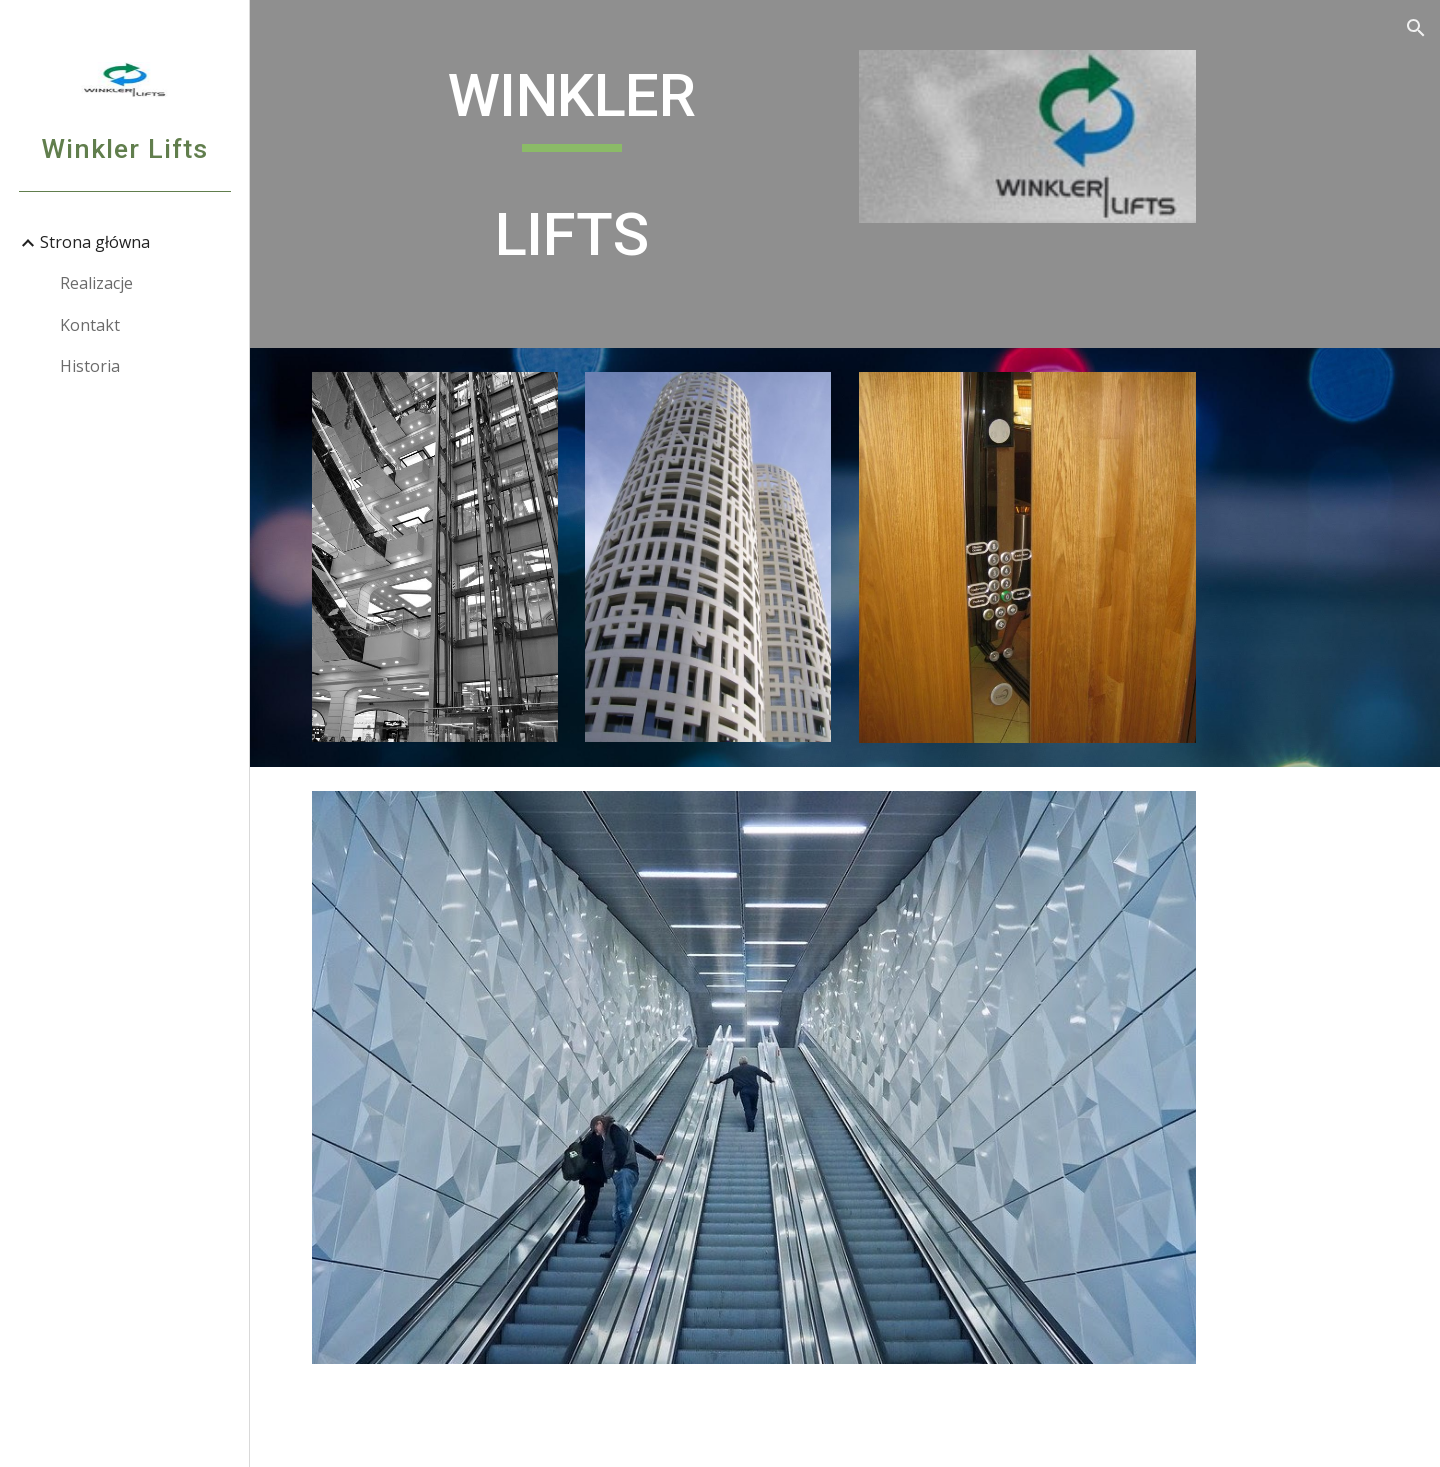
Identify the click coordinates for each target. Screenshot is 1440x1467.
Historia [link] (90, 366)
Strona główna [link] (95, 242)
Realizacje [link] (96, 283)
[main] (572, 174)
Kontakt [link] (90, 325)
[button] (1416, 28)
